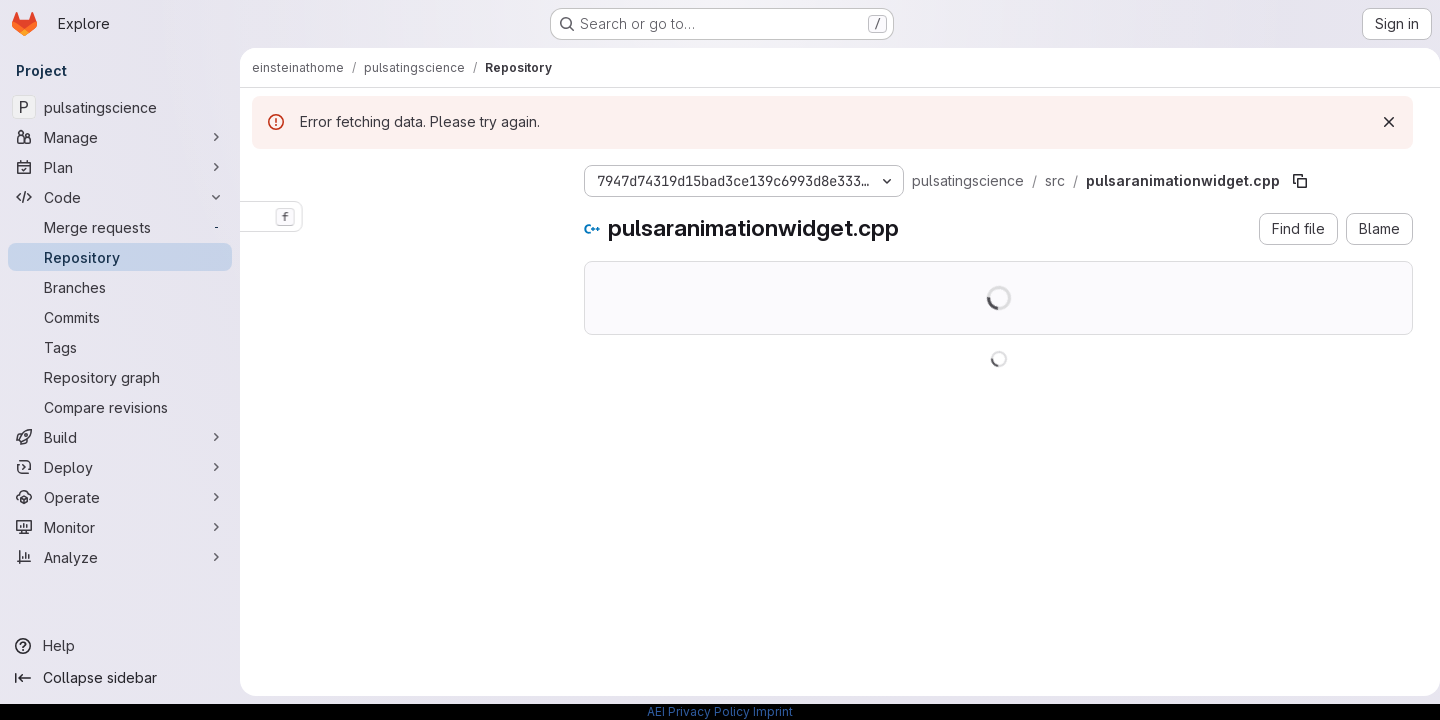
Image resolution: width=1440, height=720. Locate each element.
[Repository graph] (120, 377)
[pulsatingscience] (120, 107)
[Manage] (120, 137)
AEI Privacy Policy (698, 711)
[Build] (120, 437)
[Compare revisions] (120, 407)
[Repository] (120, 257)
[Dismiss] (1381, 122)
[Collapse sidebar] (120, 678)
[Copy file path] (1300, 181)
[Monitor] (120, 527)
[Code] (120, 197)
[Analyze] (120, 557)
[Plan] (120, 167)
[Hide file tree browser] (268, 177)
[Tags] (120, 347)
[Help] (120, 646)
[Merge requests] (120, 227)
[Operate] (120, 497)
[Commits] (120, 317)
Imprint (773, 711)
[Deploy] (120, 467)
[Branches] (120, 287)
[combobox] (402, 216)
